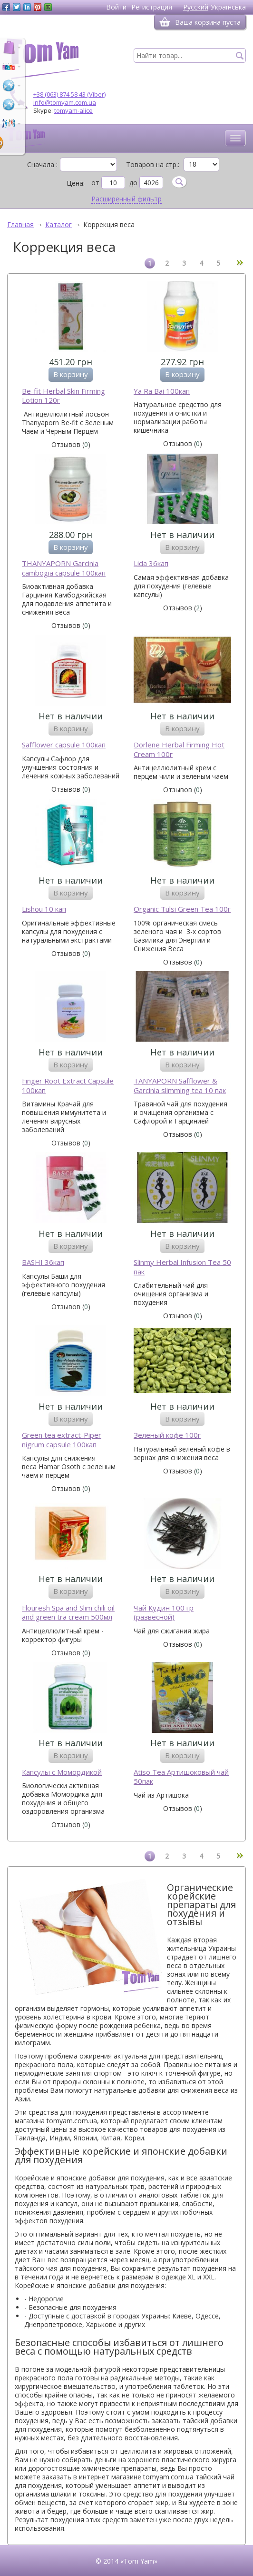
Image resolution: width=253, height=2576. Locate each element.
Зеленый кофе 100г (167, 1435)
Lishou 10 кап (44, 909)
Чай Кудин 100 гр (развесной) (164, 1612)
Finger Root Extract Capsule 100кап (68, 1085)
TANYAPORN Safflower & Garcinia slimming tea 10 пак (180, 1085)
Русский (195, 6)
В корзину (70, 374)
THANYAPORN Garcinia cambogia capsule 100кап (64, 568)
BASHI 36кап (43, 1262)
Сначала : (42, 164)
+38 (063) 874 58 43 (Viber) (69, 94)
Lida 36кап (151, 563)
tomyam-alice (73, 110)
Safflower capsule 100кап (64, 744)
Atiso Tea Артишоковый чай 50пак (181, 1777)
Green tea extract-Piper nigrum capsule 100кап (61, 1440)
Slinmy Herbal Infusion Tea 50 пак (182, 1267)
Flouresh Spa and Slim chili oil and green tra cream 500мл (68, 1612)
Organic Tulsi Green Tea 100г (182, 909)
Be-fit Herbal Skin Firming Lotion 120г (63, 396)
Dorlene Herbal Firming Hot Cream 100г (179, 749)
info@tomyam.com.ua (64, 102)
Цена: (76, 183)
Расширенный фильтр (126, 199)
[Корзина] (164, 22)
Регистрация (151, 6)
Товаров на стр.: (152, 164)
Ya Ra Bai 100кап (162, 391)
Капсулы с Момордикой (62, 1772)
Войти (116, 6)
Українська (228, 6)
